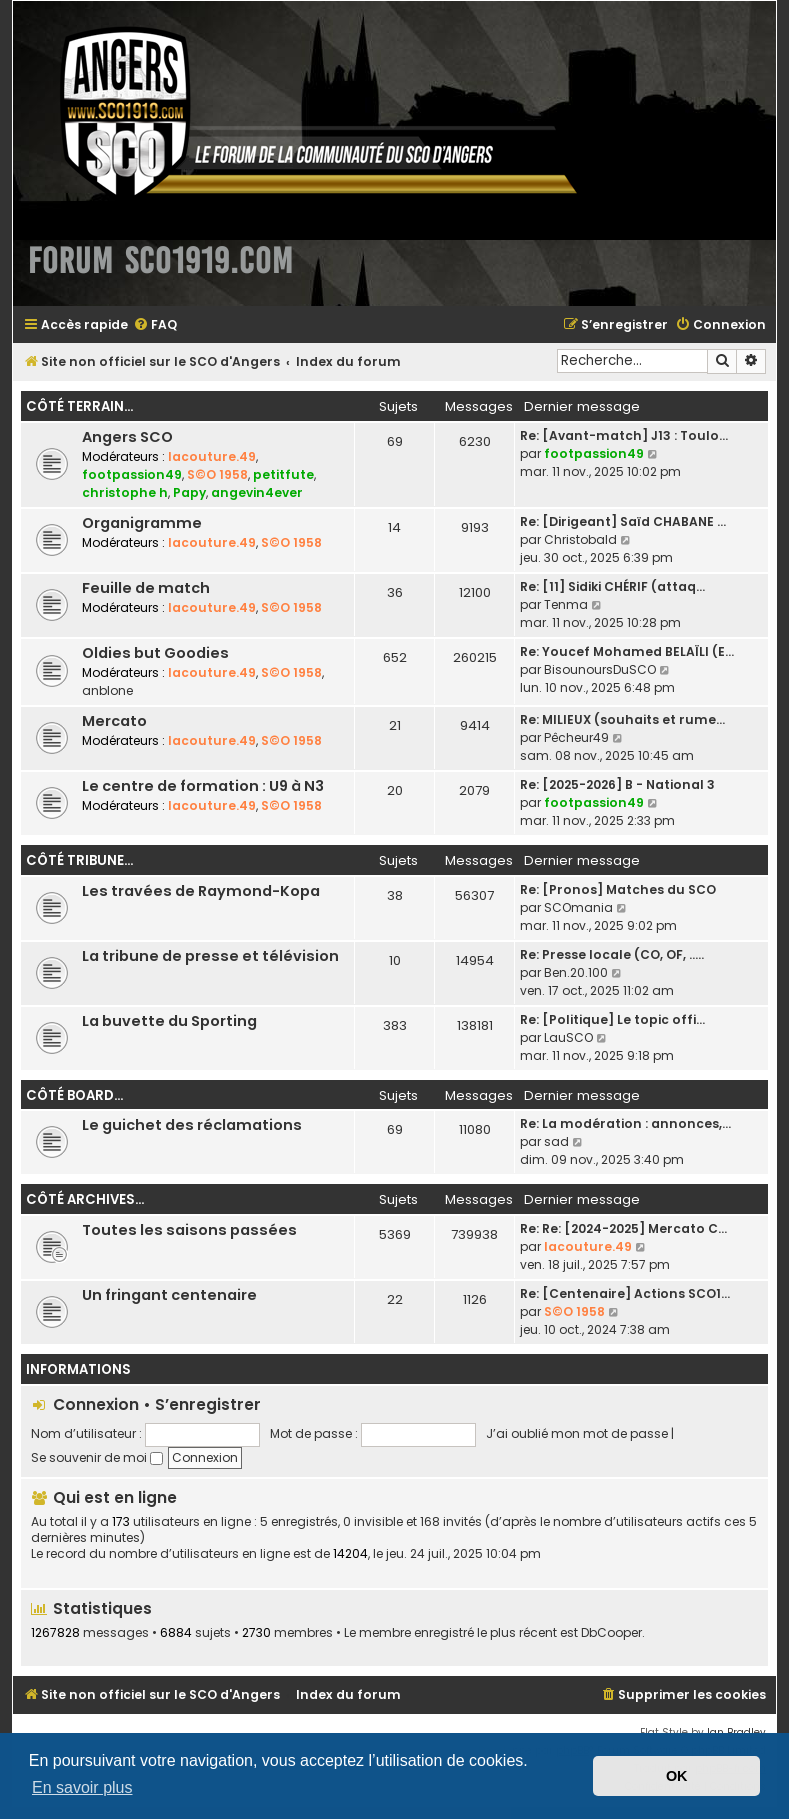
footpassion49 (132, 474)
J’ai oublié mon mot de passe (577, 1433)
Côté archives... (85, 1199)
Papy (189, 492)
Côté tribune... (79, 860)
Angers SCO (127, 437)
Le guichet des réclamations (192, 1125)
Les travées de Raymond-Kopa (201, 891)
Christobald (580, 539)
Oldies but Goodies (155, 653)
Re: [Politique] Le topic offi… (612, 1019)
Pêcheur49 (576, 737)
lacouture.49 (212, 456)
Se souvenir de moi (97, 1457)
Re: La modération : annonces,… (625, 1123)
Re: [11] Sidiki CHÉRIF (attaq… (612, 586)
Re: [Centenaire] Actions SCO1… (625, 1293)
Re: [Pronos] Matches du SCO (618, 889)
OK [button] (677, 1776)
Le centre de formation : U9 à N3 (203, 786)
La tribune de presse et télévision (210, 956)
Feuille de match (146, 588)
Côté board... (74, 1095)
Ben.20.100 (576, 972)
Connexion (96, 1404)
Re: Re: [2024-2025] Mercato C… (623, 1228)
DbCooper (611, 1633)
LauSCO (568, 1037)
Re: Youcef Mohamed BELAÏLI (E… (627, 651)
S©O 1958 (217, 474)
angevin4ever (257, 492)
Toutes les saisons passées (189, 1230)
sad (556, 1141)
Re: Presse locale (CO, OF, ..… (612, 954)
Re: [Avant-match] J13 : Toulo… (624, 435)
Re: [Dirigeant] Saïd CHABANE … (623, 521)
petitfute (283, 474)
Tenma (566, 604)
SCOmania (578, 907)
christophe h (125, 492)
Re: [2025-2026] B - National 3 (617, 784)
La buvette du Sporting (169, 1021)
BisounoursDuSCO (600, 669)
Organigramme (142, 523)
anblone (107, 690)
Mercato (114, 721)
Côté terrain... (79, 406)
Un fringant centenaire (169, 1295)
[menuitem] (155, 325)
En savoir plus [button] (82, 1787)
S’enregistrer (208, 1404)
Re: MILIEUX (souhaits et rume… (622, 719)
